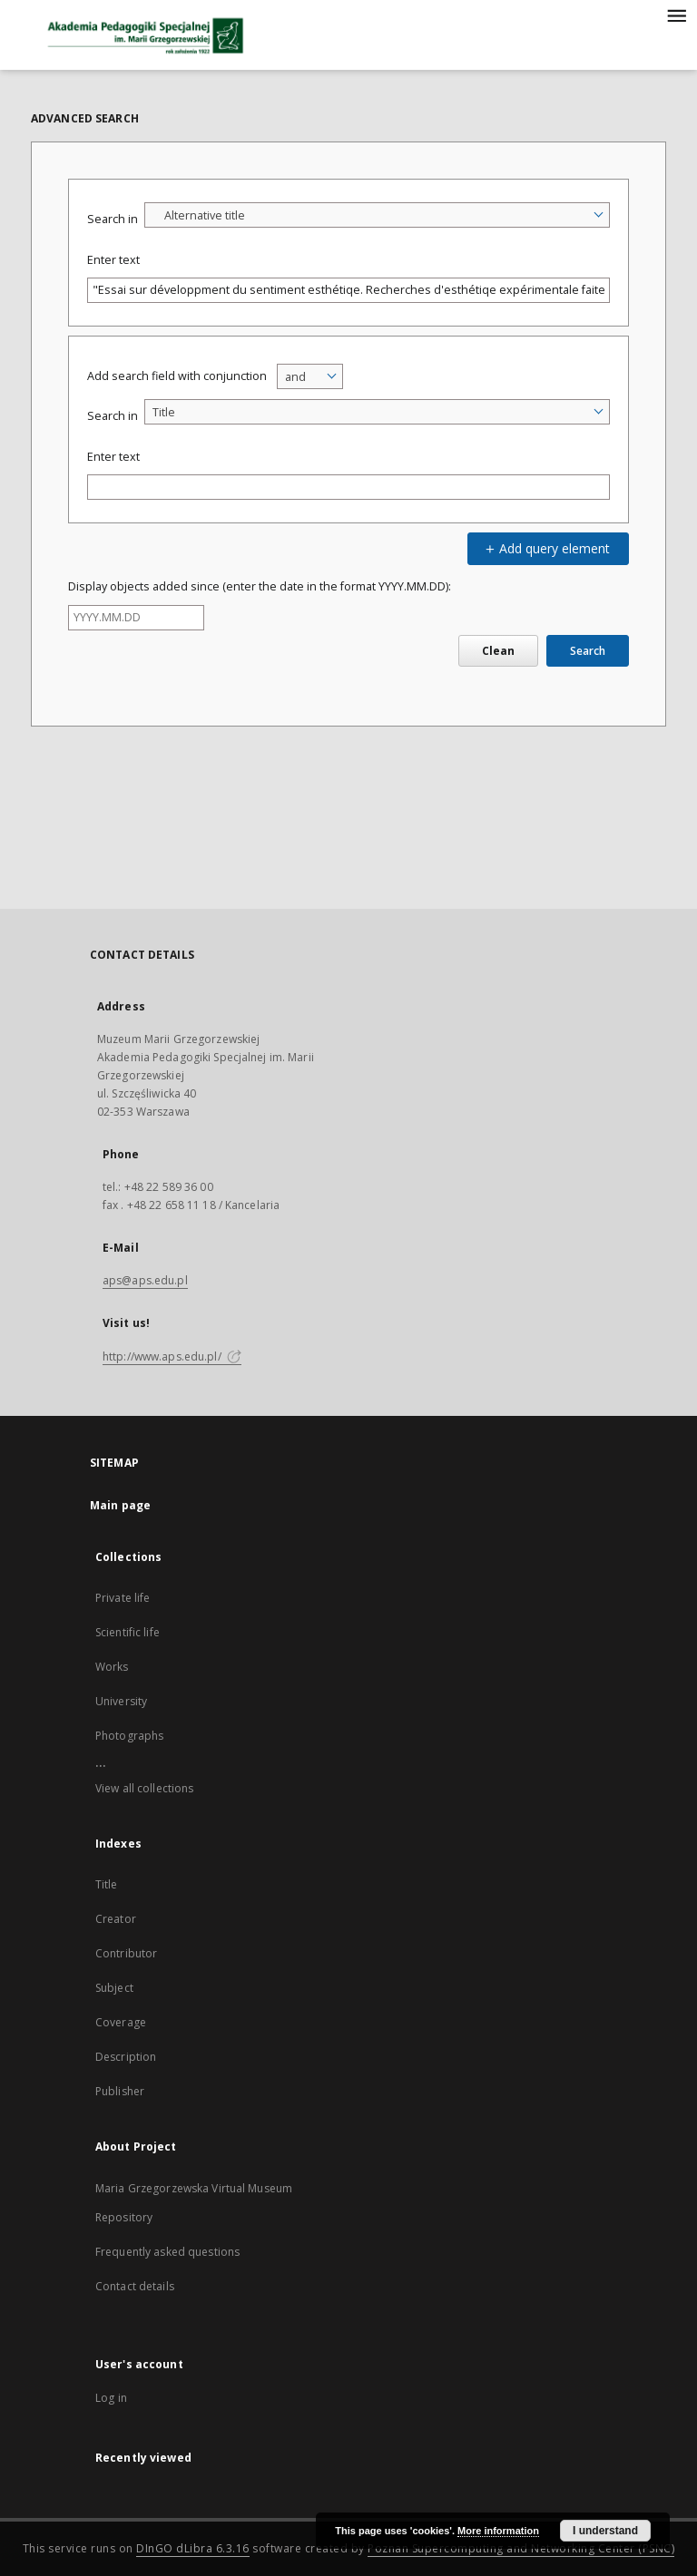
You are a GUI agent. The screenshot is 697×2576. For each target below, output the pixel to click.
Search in (112, 219)
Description (125, 2056)
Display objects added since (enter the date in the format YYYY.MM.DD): (259, 586)
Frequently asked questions (167, 2251)
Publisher (119, 2091)
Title (106, 1884)
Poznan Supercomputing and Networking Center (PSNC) (521, 2548)
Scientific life (127, 1632)
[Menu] (676, 14)
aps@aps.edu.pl (145, 1280)
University (121, 1701)
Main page (120, 1505)
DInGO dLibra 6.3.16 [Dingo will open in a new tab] (193, 2548)
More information (498, 2530)
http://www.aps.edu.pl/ (172, 1356)
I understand (605, 2530)
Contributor (126, 1953)
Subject (114, 1987)
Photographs (129, 1735)
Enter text (113, 260)
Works (112, 1666)
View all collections (144, 1788)
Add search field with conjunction (177, 376)
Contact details (134, 2286)
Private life (122, 1597)
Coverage (120, 2022)
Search (587, 651)
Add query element (545, 548)
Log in (111, 2397)
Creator (115, 1919)
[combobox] (377, 215)
